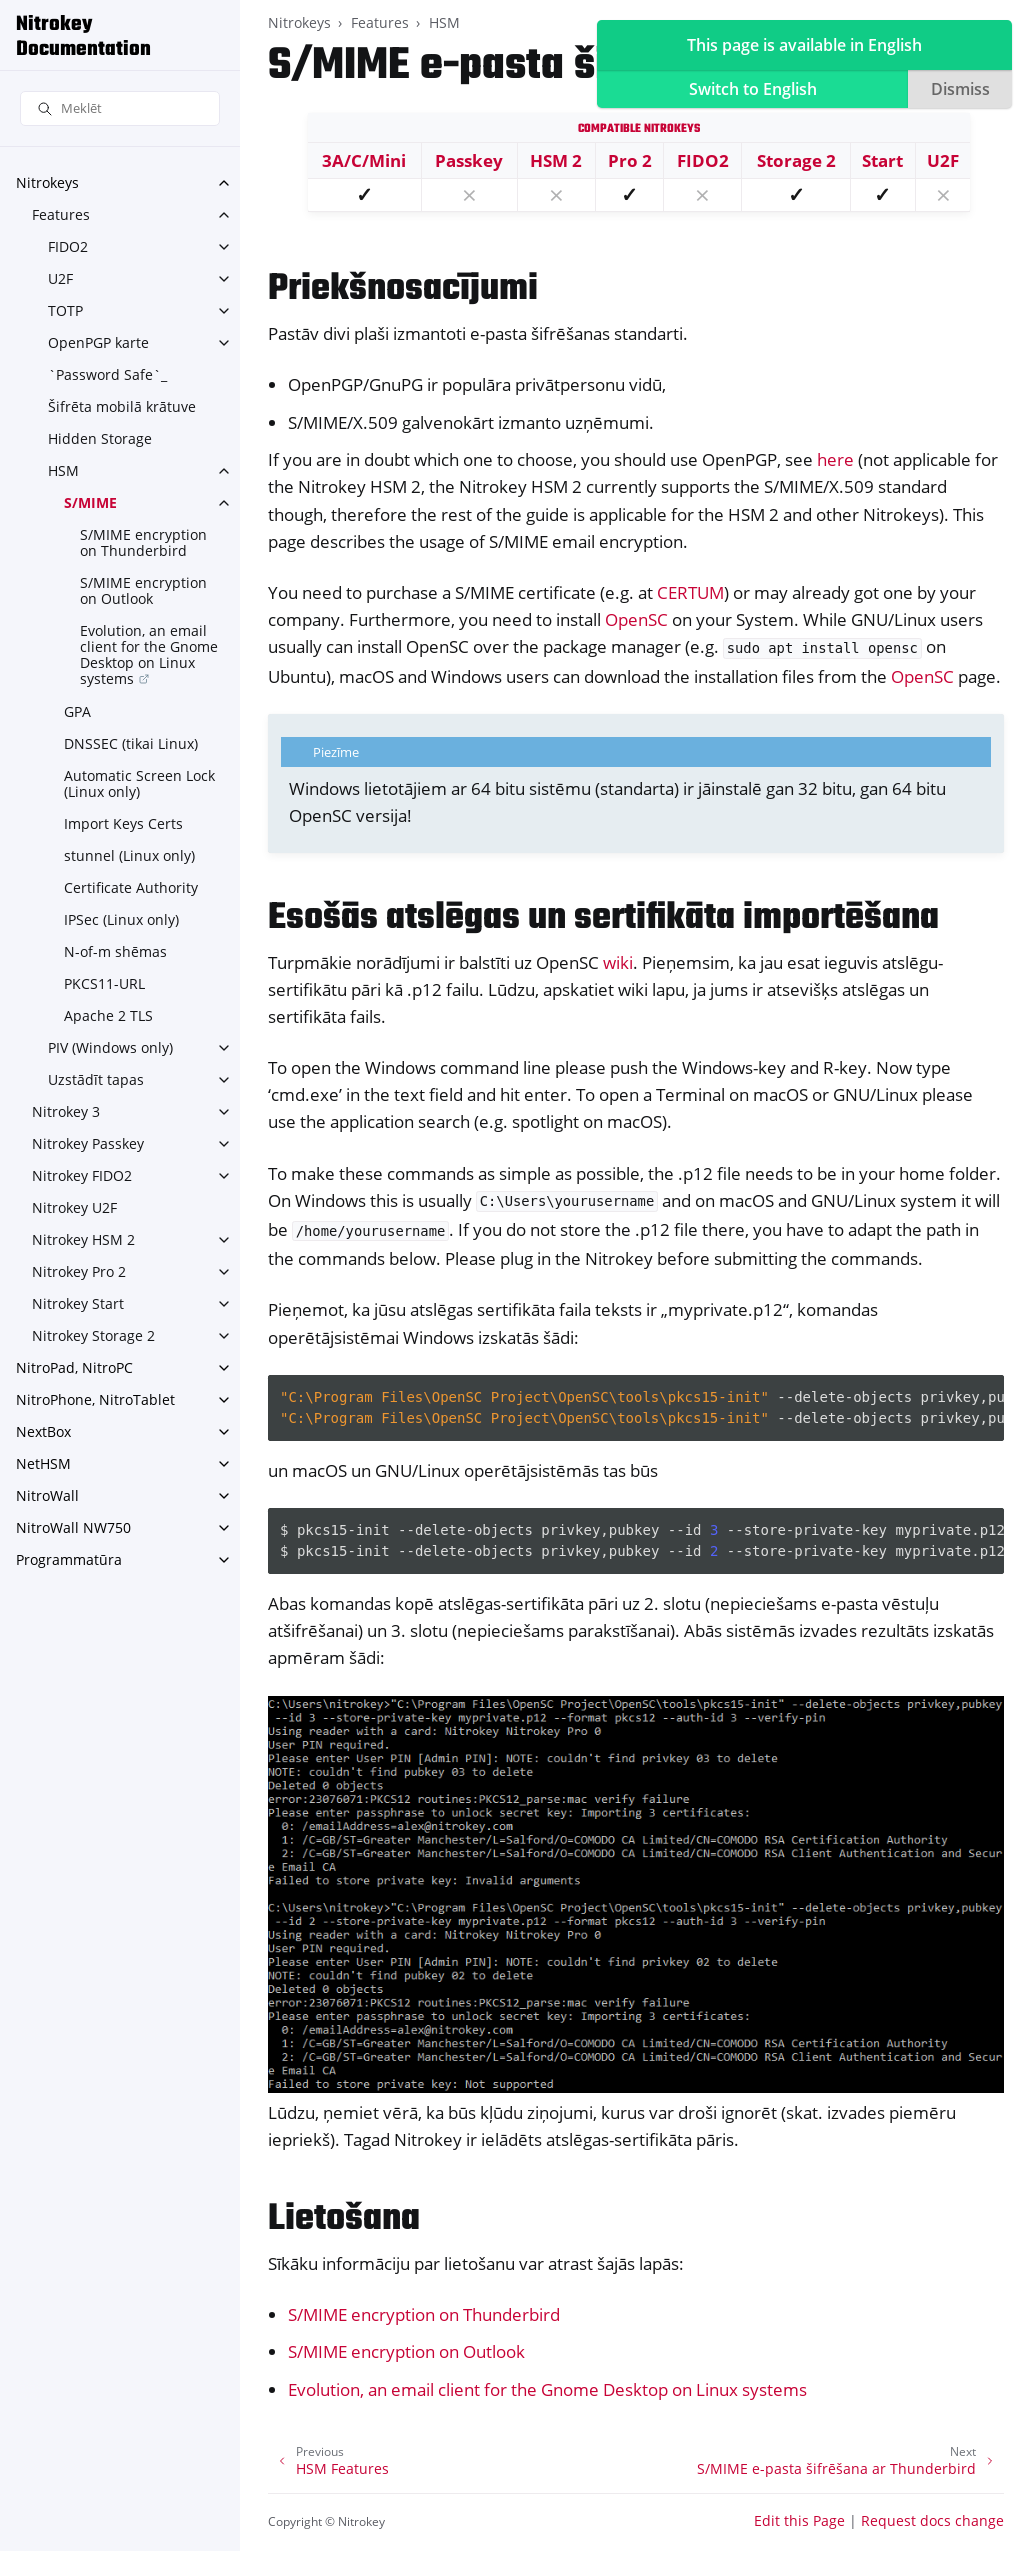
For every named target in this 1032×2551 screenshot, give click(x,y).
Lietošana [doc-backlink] (344, 2219)
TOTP (65, 310)
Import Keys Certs (123, 823)
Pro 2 (630, 160)
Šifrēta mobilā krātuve (122, 406)
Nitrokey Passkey (88, 1143)
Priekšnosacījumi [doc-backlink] (403, 289)
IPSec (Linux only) (121, 919)
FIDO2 (68, 246)
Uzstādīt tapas (96, 1079)
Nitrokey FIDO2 (82, 1175)
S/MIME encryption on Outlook (143, 590)
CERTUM (690, 592)
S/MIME (90, 502)
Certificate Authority (131, 887)
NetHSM (43, 1463)
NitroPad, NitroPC (74, 1367)
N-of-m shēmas (115, 951)
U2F (60, 278)
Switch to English (753, 89)
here (835, 459)
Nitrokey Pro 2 (79, 1271)
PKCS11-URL (104, 983)
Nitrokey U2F (74, 1207)
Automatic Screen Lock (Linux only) (139, 783)
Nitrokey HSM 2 (83, 1239)
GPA (77, 711)
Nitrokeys (47, 182)
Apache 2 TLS (108, 1015)
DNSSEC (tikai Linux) (131, 743)
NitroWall (47, 1495)
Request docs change (932, 2520)
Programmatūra (69, 1559)
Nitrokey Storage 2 (93, 1335)
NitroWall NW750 (73, 1527)
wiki (618, 962)
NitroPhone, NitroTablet (95, 1399)
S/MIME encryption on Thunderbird (143, 542)
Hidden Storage (100, 438)
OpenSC (636, 619)
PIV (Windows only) (110, 1047)
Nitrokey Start (78, 1303)
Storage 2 (796, 160)
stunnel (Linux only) (129, 855)
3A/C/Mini (364, 160)
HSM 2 (556, 160)
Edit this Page (799, 2520)
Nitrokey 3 (66, 1111)
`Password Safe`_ (107, 374)
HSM (63, 470)
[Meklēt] (120, 108)
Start (882, 160)
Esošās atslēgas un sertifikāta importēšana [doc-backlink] (603, 918)
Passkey (469, 160)
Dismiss (960, 89)
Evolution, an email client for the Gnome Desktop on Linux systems (149, 654)
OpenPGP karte (98, 342)
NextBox (43, 1431)
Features (61, 214)
